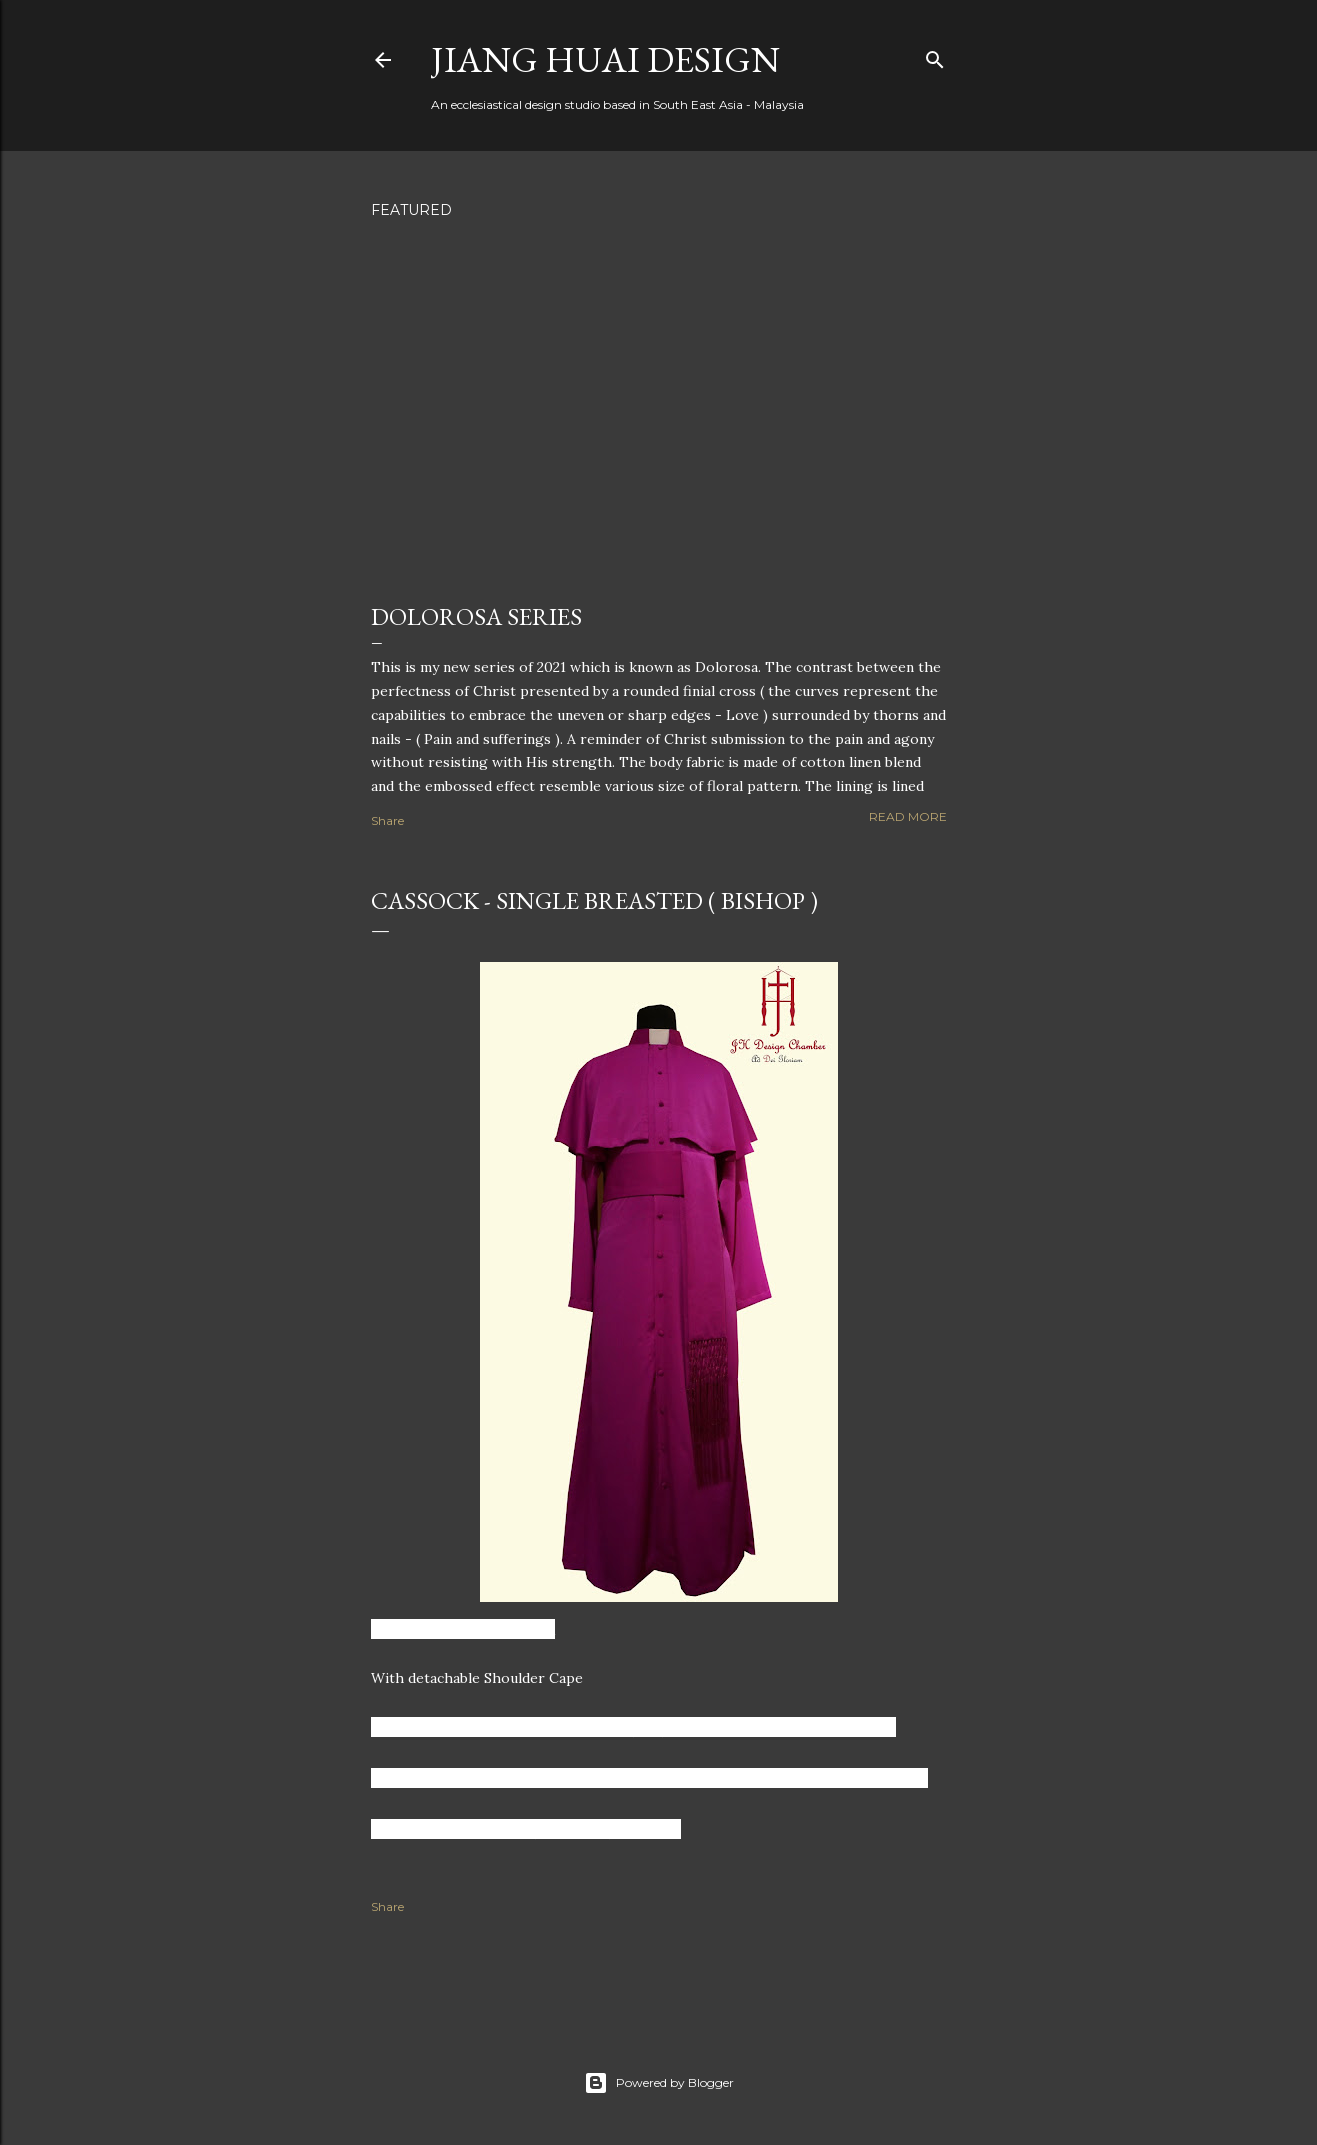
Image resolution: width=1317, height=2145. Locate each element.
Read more (908, 816)
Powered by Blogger (659, 2083)
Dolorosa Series (476, 616)
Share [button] (387, 820)
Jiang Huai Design (605, 59)
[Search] (935, 55)
